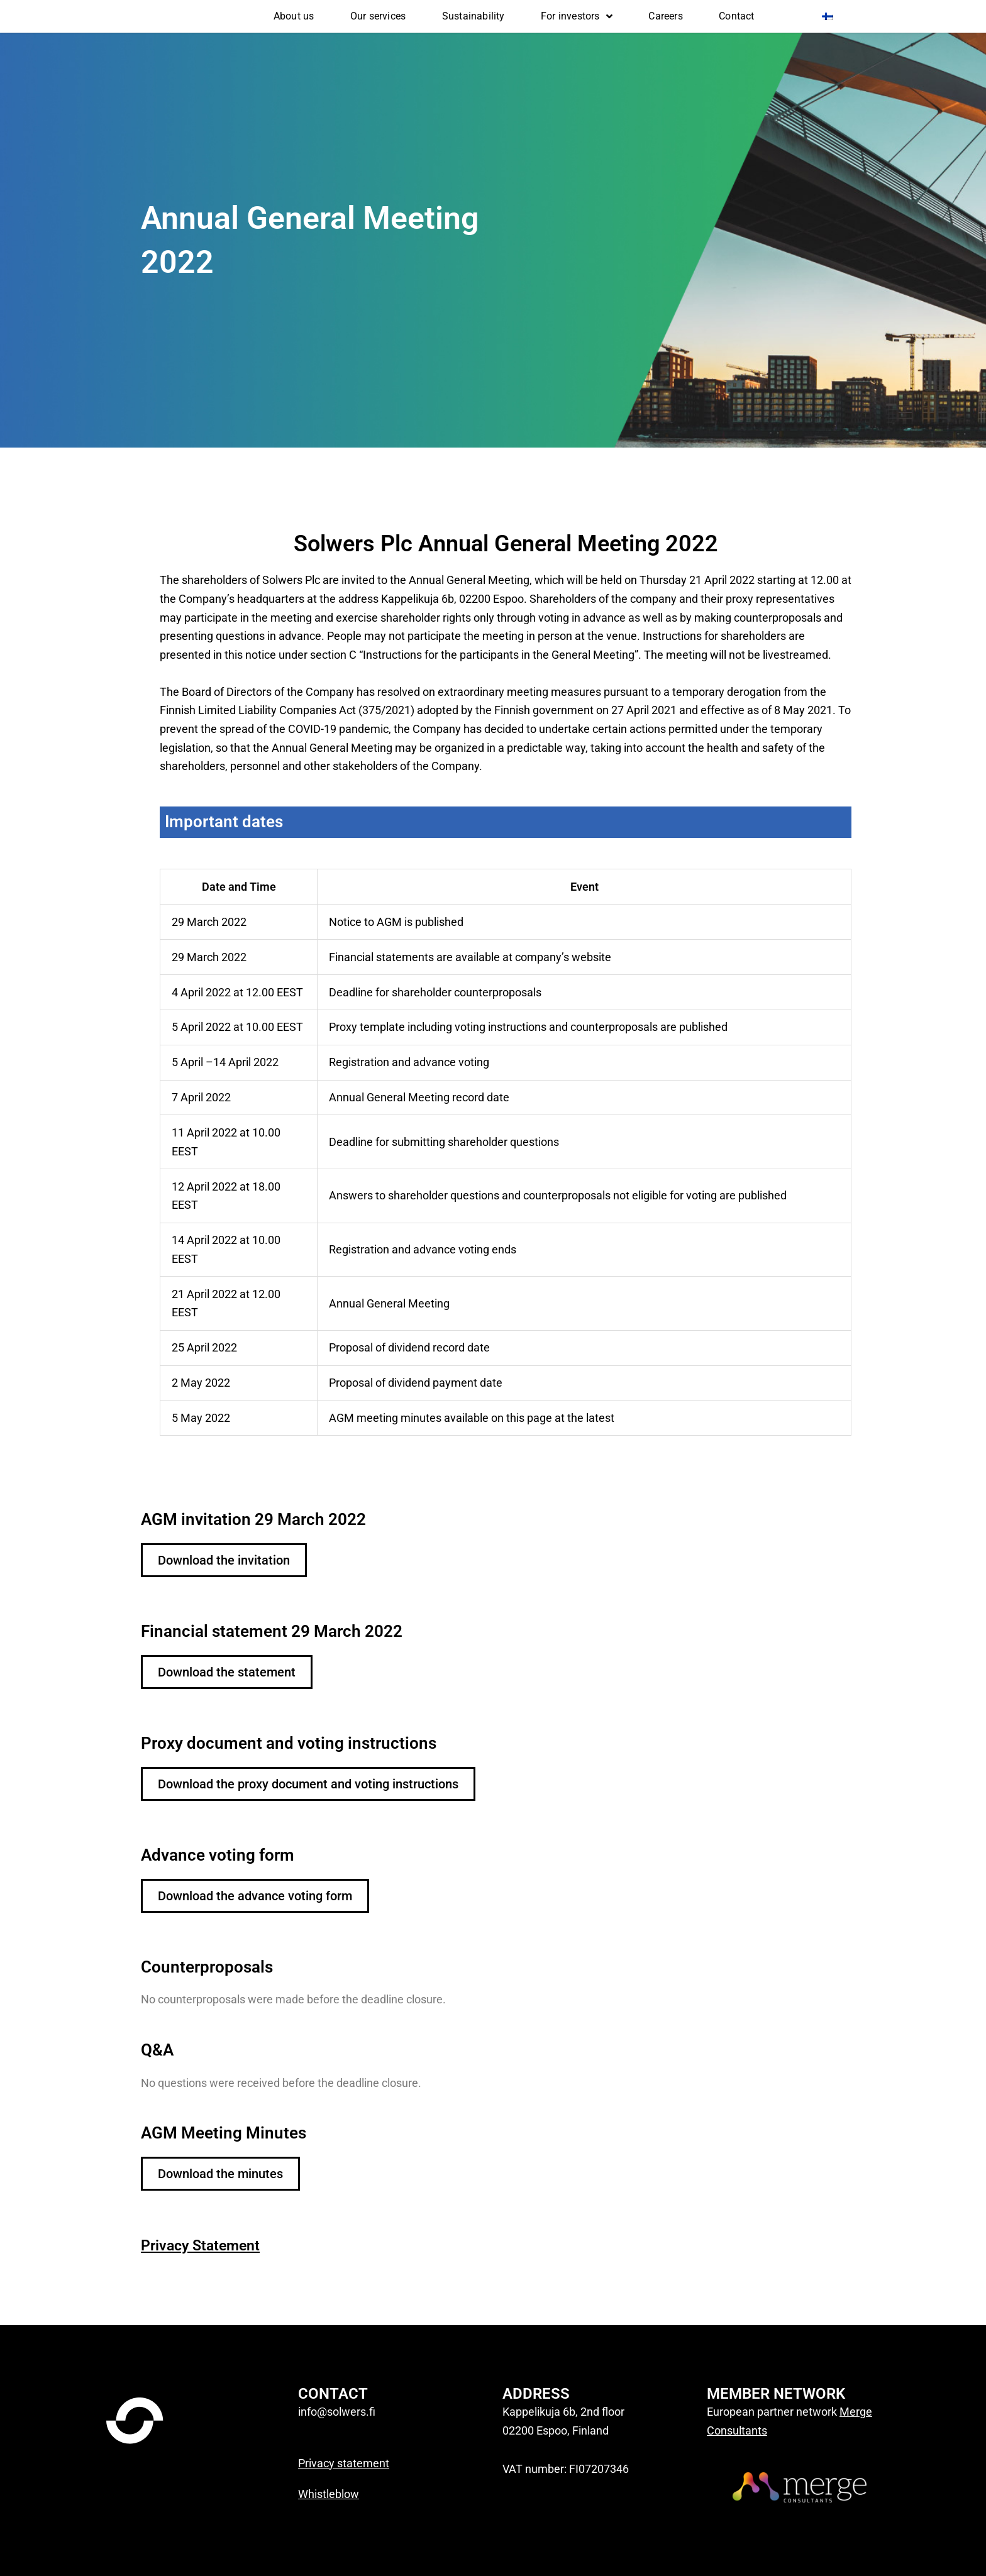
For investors (576, 16)
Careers (665, 16)
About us (294, 16)
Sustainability (473, 16)
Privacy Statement (209, 2244)
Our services (378, 16)
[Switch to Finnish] (827, 16)
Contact (736, 16)
